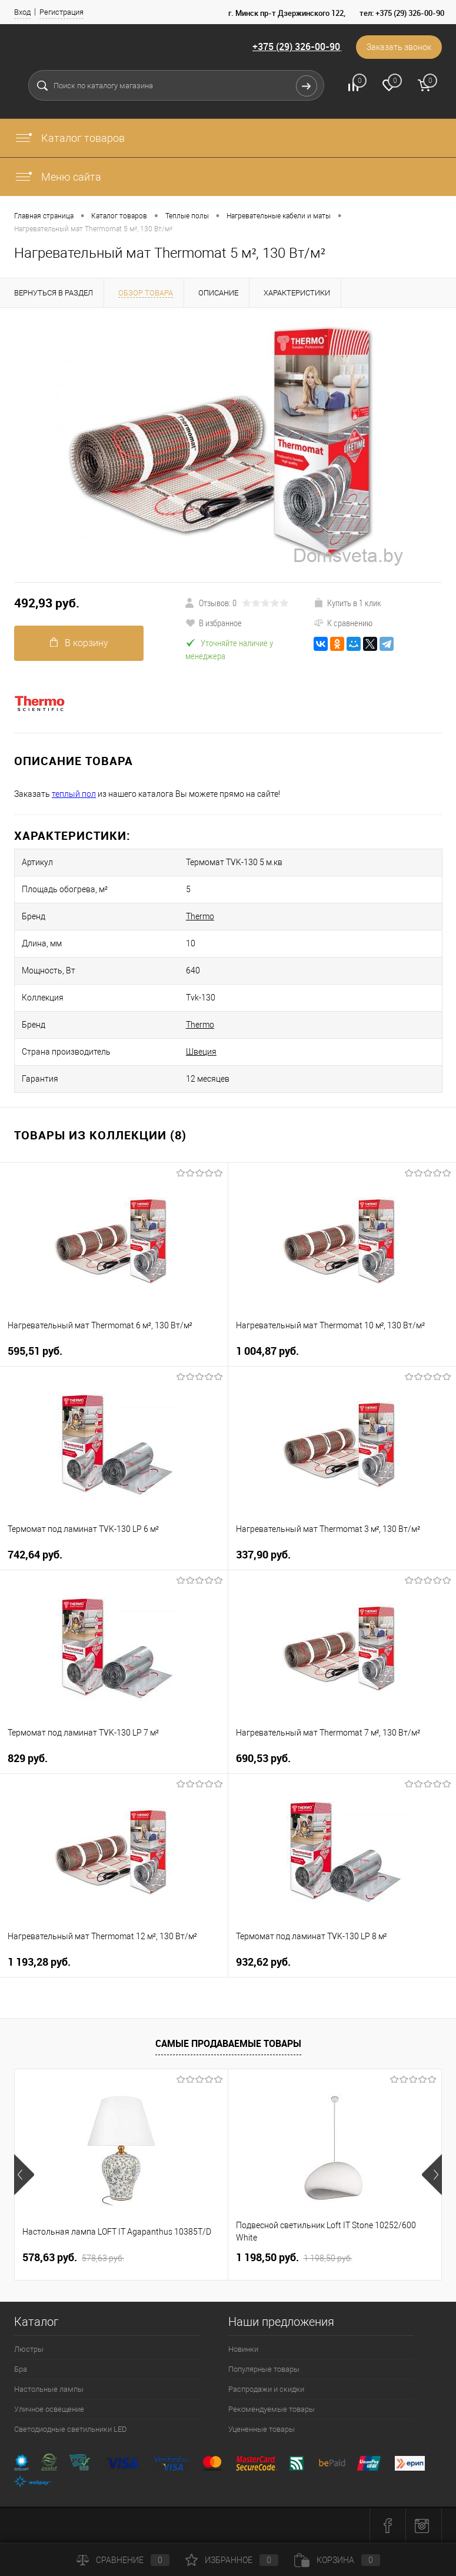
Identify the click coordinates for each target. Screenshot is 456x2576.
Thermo (200, 916)
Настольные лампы (49, 2389)
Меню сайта (57, 177)
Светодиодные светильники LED (70, 2429)
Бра (20, 2369)
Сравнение (122, 2560)
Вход (22, 12)
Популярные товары (263, 2369)
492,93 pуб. (46, 603)
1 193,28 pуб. (39, 1962)
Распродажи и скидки (266, 2389)
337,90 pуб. (263, 1554)
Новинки (243, 2349)
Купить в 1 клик (347, 603)
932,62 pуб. (263, 1962)
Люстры (29, 2349)
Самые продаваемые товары (228, 2043)
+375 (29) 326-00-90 (296, 46)
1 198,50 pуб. (294, 2257)
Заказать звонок (399, 47)
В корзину (79, 643)
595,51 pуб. (35, 1351)
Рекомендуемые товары (271, 2409)
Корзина (337, 2560)
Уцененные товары (261, 2429)
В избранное (213, 623)
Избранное (231, 2560)
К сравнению (343, 623)
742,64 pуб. (35, 1554)
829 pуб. (28, 1758)
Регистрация (61, 12)
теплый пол (74, 794)
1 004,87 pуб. (267, 1351)
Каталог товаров (69, 138)
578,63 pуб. (73, 2257)
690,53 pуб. (263, 1758)
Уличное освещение (49, 2409)
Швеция (201, 1051)
